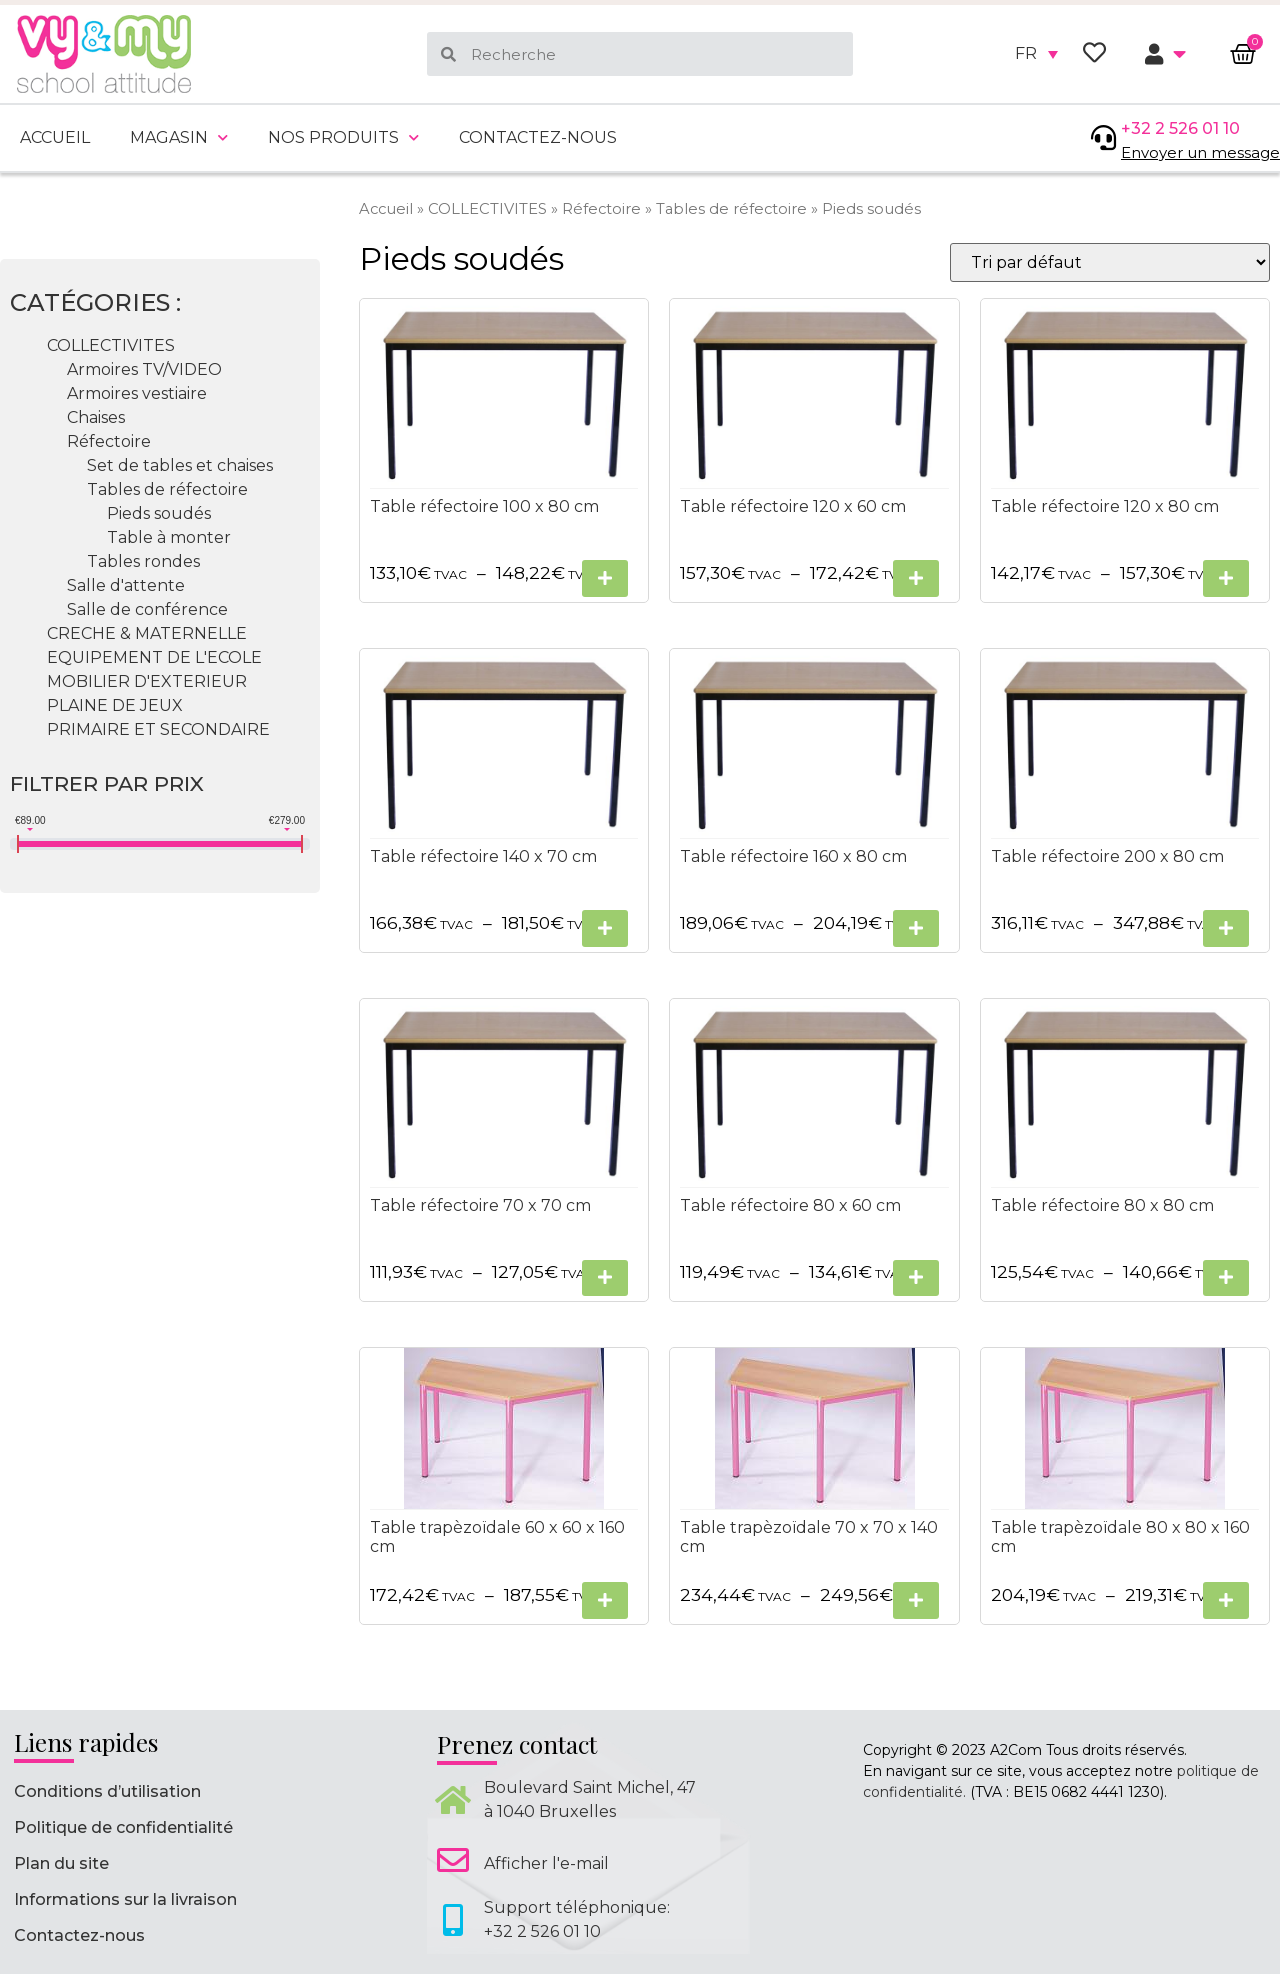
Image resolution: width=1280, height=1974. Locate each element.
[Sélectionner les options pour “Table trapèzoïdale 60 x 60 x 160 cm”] (605, 1600)
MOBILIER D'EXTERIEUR (147, 681)
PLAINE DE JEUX (115, 705)
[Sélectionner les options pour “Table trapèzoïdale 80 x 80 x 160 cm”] (1226, 1600)
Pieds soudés (159, 513)
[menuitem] (1036, 54)
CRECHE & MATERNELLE (147, 633)
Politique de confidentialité (123, 1827)
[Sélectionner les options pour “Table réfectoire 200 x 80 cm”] (1226, 928)
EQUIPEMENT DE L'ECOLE (154, 657)
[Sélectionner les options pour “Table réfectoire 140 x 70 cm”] (605, 928)
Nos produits (343, 137)
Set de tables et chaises (180, 465)
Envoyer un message (1200, 152)
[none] (1036, 54)
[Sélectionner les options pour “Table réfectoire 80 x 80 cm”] (1226, 1278)
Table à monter (169, 537)
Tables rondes (143, 561)
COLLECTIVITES (487, 209)
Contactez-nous (538, 137)
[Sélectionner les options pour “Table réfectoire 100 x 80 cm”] (605, 578)
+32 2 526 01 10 (1180, 128)
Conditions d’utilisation (107, 1791)
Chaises (96, 417)
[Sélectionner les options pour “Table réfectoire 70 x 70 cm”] (605, 1278)
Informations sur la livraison (125, 1899)
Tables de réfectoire (731, 209)
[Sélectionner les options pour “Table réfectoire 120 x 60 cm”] (916, 578)
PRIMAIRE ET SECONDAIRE (158, 729)
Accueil (55, 137)
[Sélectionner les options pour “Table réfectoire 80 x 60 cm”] (916, 1278)
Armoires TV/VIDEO (144, 369)
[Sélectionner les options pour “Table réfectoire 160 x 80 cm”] (916, 928)
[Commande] (1110, 262)
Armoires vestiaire (137, 393)
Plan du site (61, 1863)
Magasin (179, 137)
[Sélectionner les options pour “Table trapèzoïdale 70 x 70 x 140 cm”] (916, 1600)
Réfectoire (601, 209)
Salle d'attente (126, 585)
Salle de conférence (147, 609)
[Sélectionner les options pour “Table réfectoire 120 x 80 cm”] (1226, 578)
